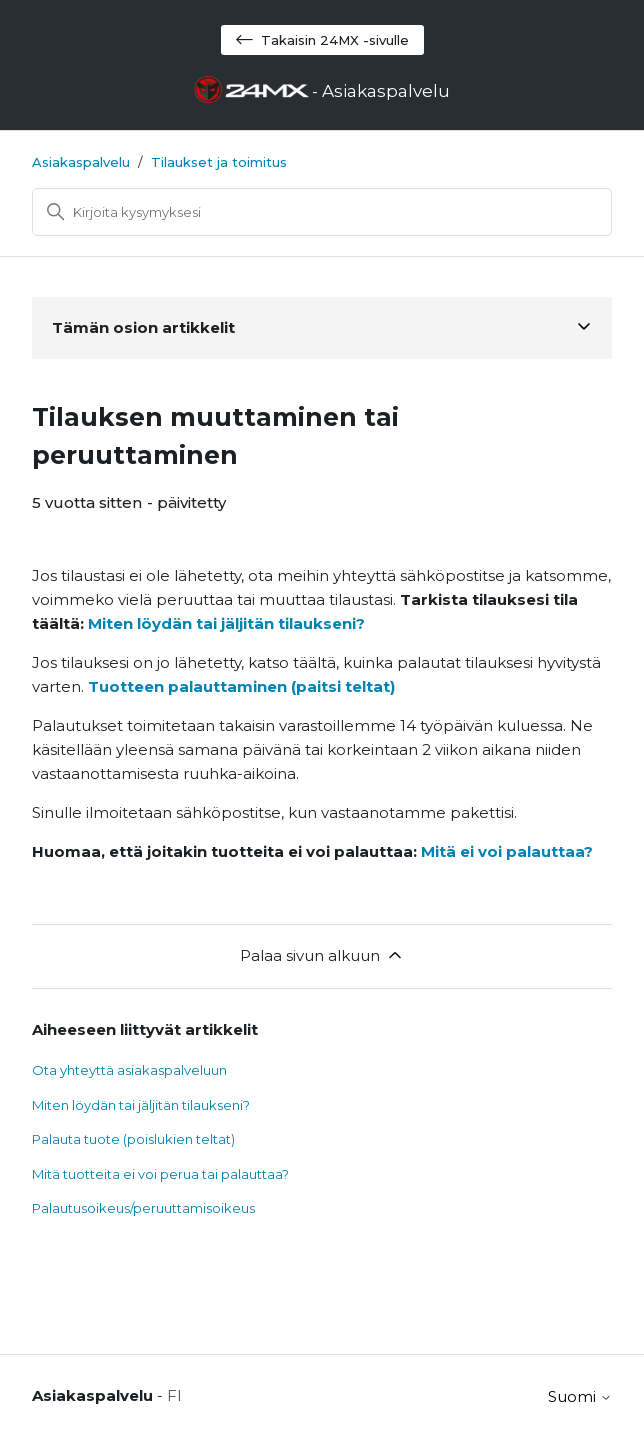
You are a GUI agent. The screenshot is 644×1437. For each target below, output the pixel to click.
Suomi (580, 1396)
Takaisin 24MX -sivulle (322, 40)
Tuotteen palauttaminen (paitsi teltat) (241, 686)
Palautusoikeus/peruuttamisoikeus (143, 1208)
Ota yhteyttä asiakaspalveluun (129, 1070)
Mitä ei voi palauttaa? (507, 851)
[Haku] (322, 212)
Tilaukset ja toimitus (219, 162)
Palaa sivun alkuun (322, 955)
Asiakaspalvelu (81, 162)
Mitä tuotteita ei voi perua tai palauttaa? (160, 1174)
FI (174, 1395)
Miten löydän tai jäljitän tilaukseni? (226, 623)
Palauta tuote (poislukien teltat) (133, 1139)
